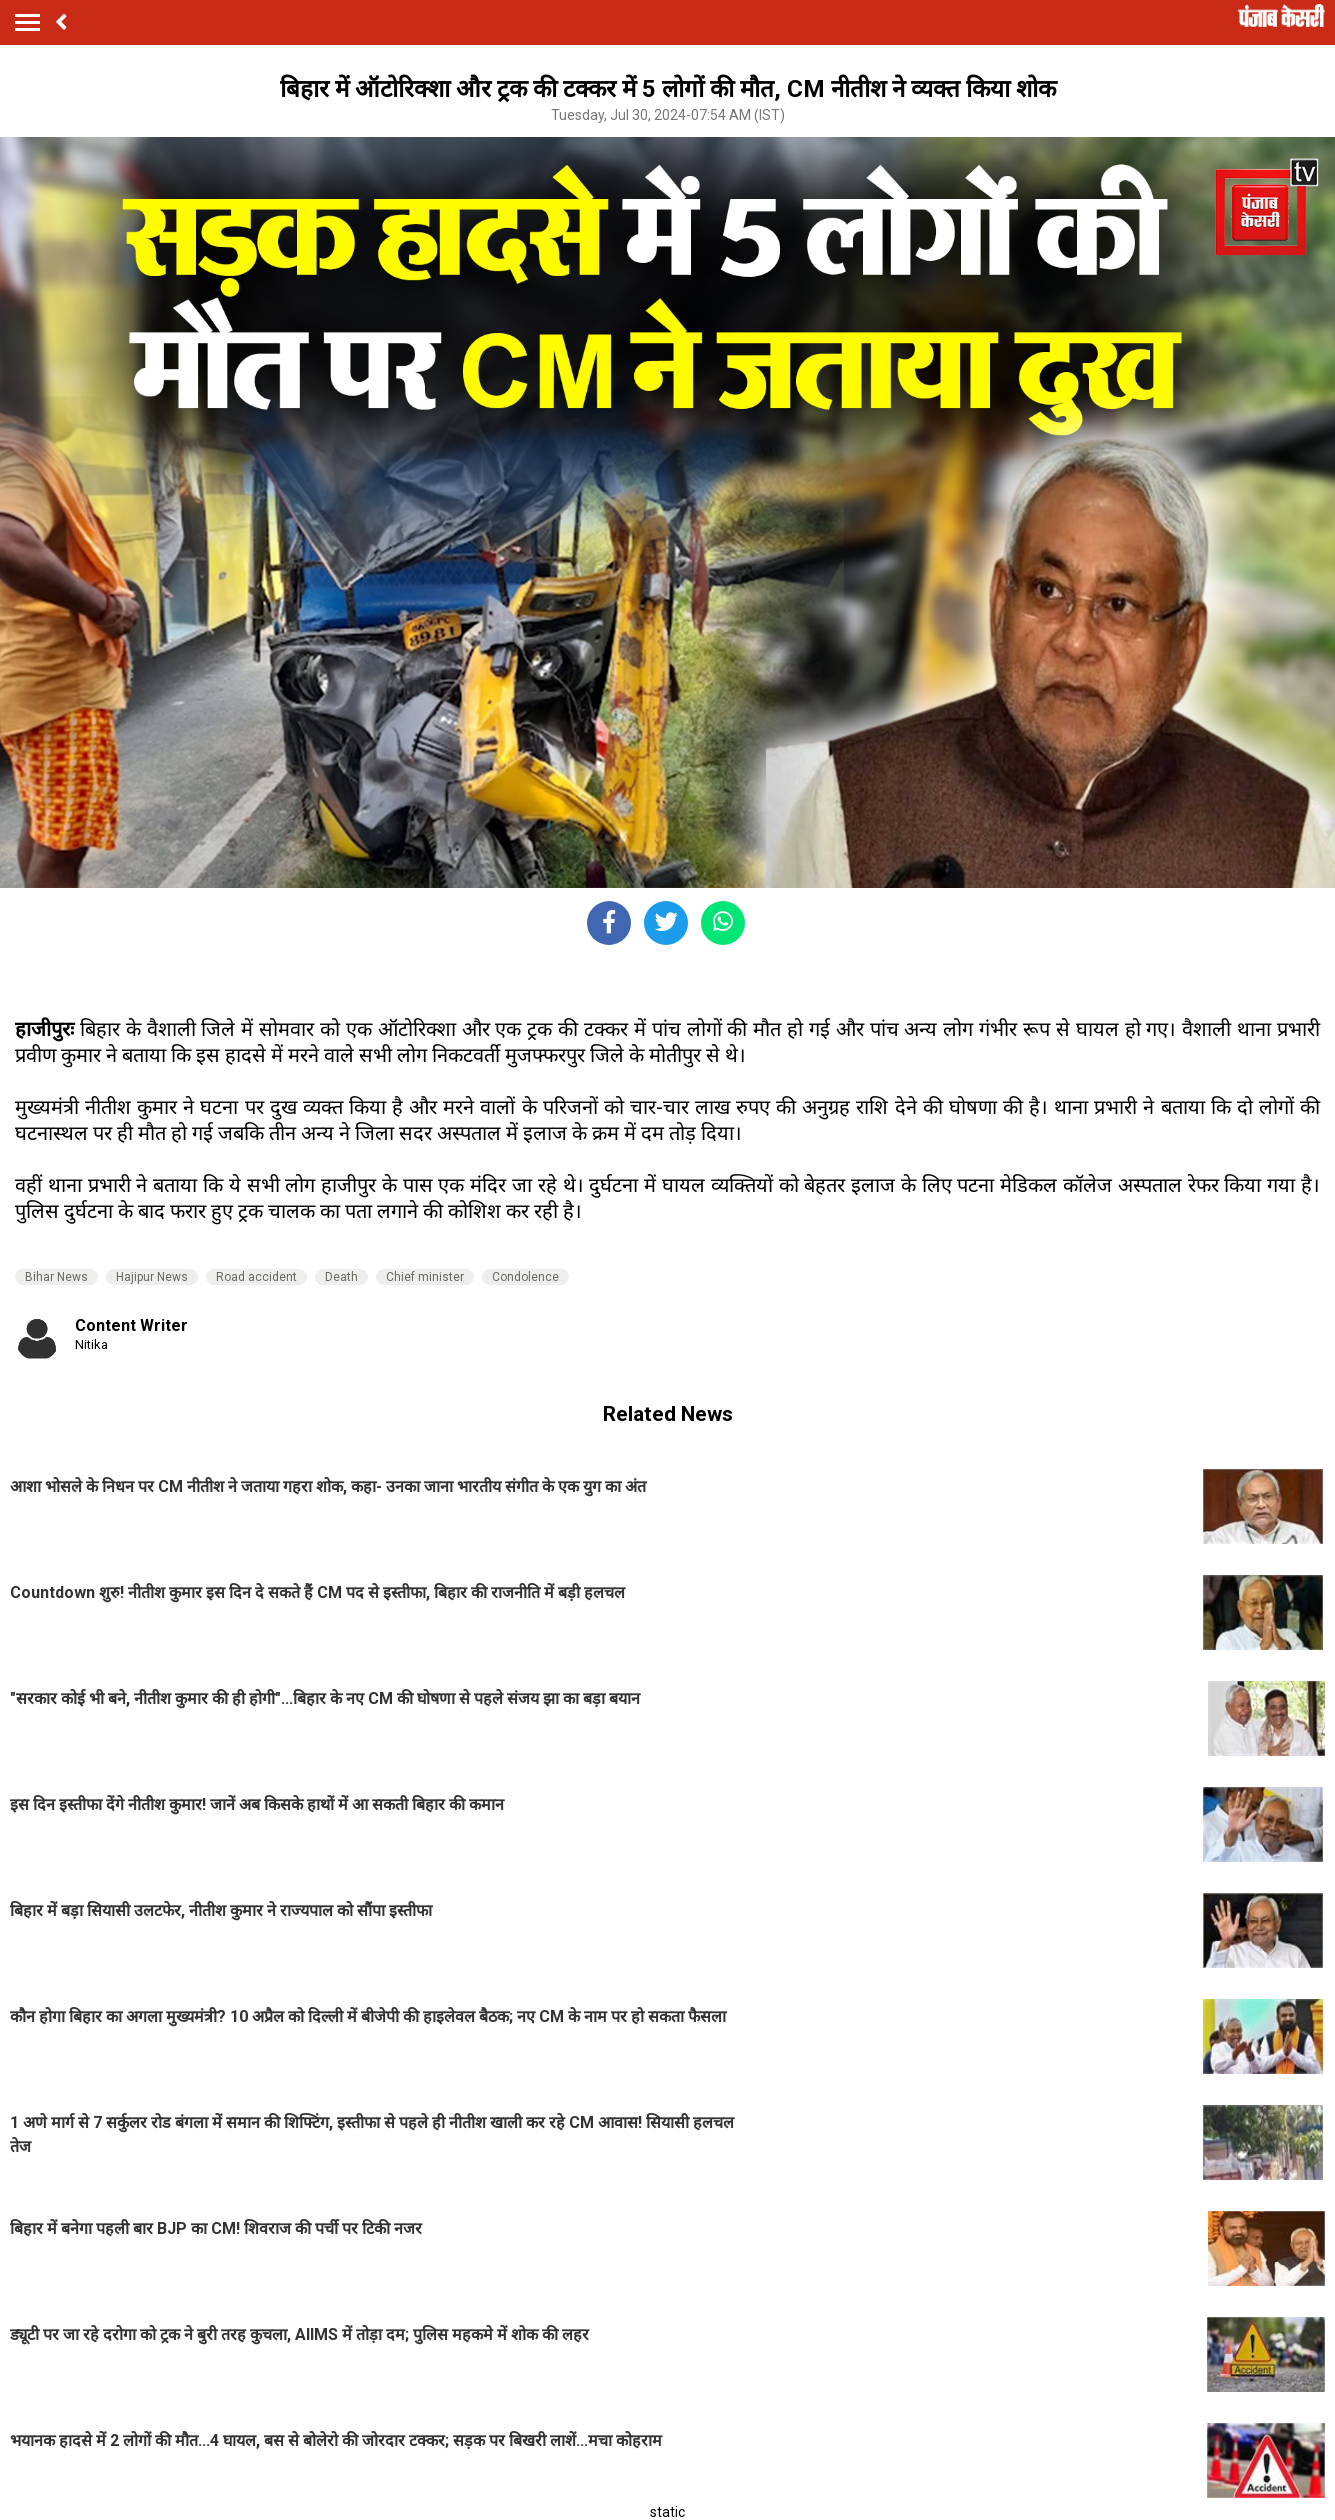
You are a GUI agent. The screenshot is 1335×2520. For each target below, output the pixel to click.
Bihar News (56, 1277)
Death (341, 1277)
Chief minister (425, 1277)
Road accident (256, 1277)
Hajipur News (152, 1277)
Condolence (525, 1277)
